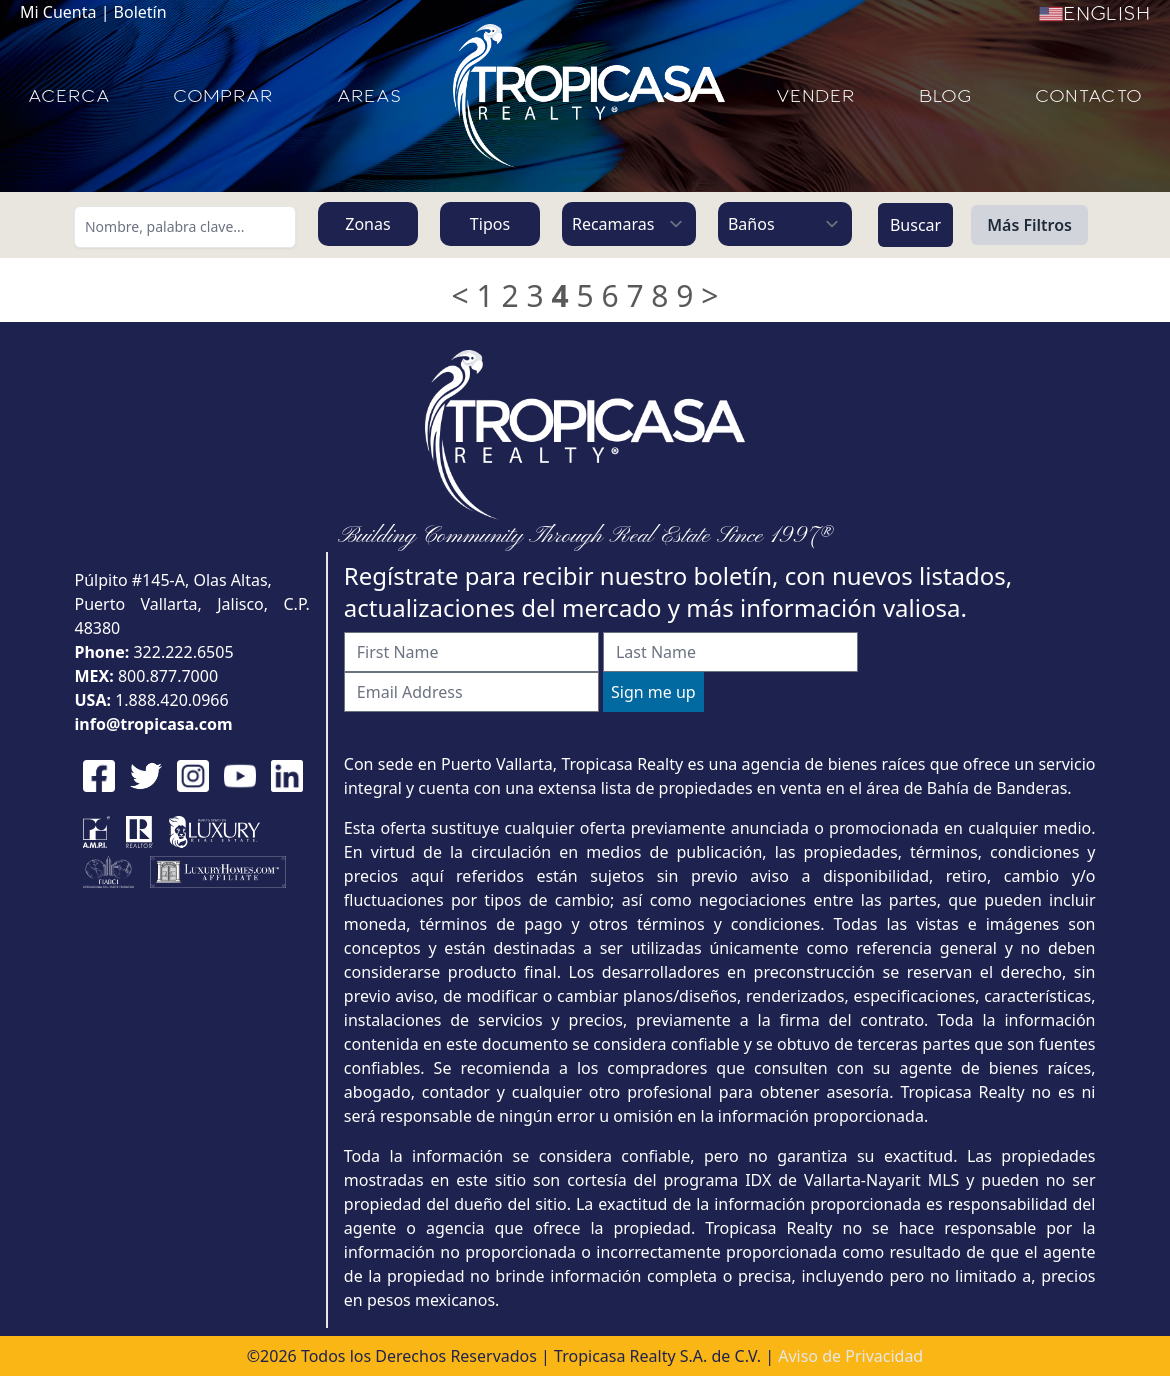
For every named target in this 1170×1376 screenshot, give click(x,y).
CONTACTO (1088, 96)
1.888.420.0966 (172, 700)
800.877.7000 (168, 676)
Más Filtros (1029, 225)
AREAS (369, 96)
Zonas (367, 224)
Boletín (140, 12)
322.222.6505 (183, 652)
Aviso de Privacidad (850, 1356)
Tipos (490, 224)
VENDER (815, 96)
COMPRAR (223, 96)
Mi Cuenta (58, 12)
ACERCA (69, 96)
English (1094, 14)
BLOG (945, 96)
